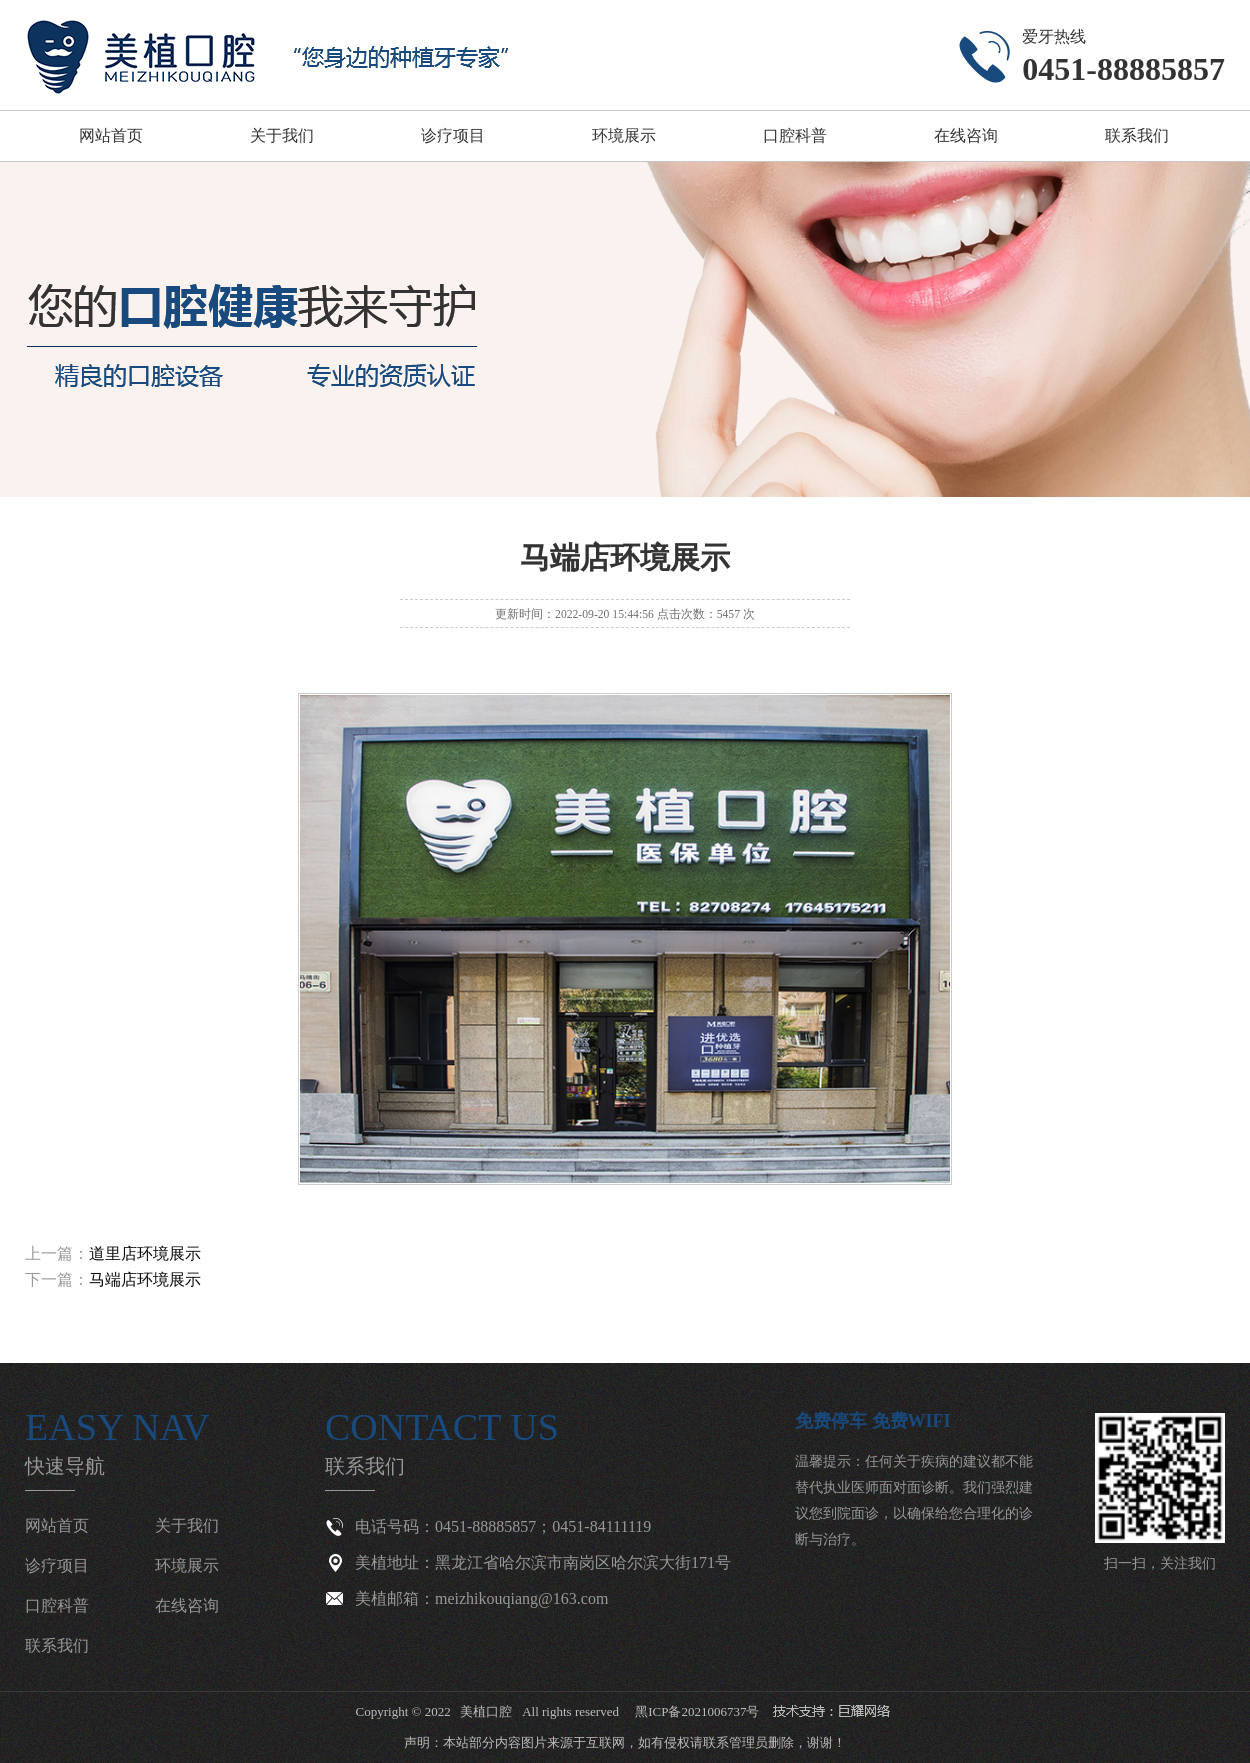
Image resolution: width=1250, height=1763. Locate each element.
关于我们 (282, 135)
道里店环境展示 (145, 1253)
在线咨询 (966, 135)
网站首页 (111, 135)
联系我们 (1137, 135)
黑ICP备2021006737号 (697, 1711)
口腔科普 (795, 135)
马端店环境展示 (145, 1279)
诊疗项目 (453, 135)
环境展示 (624, 135)
